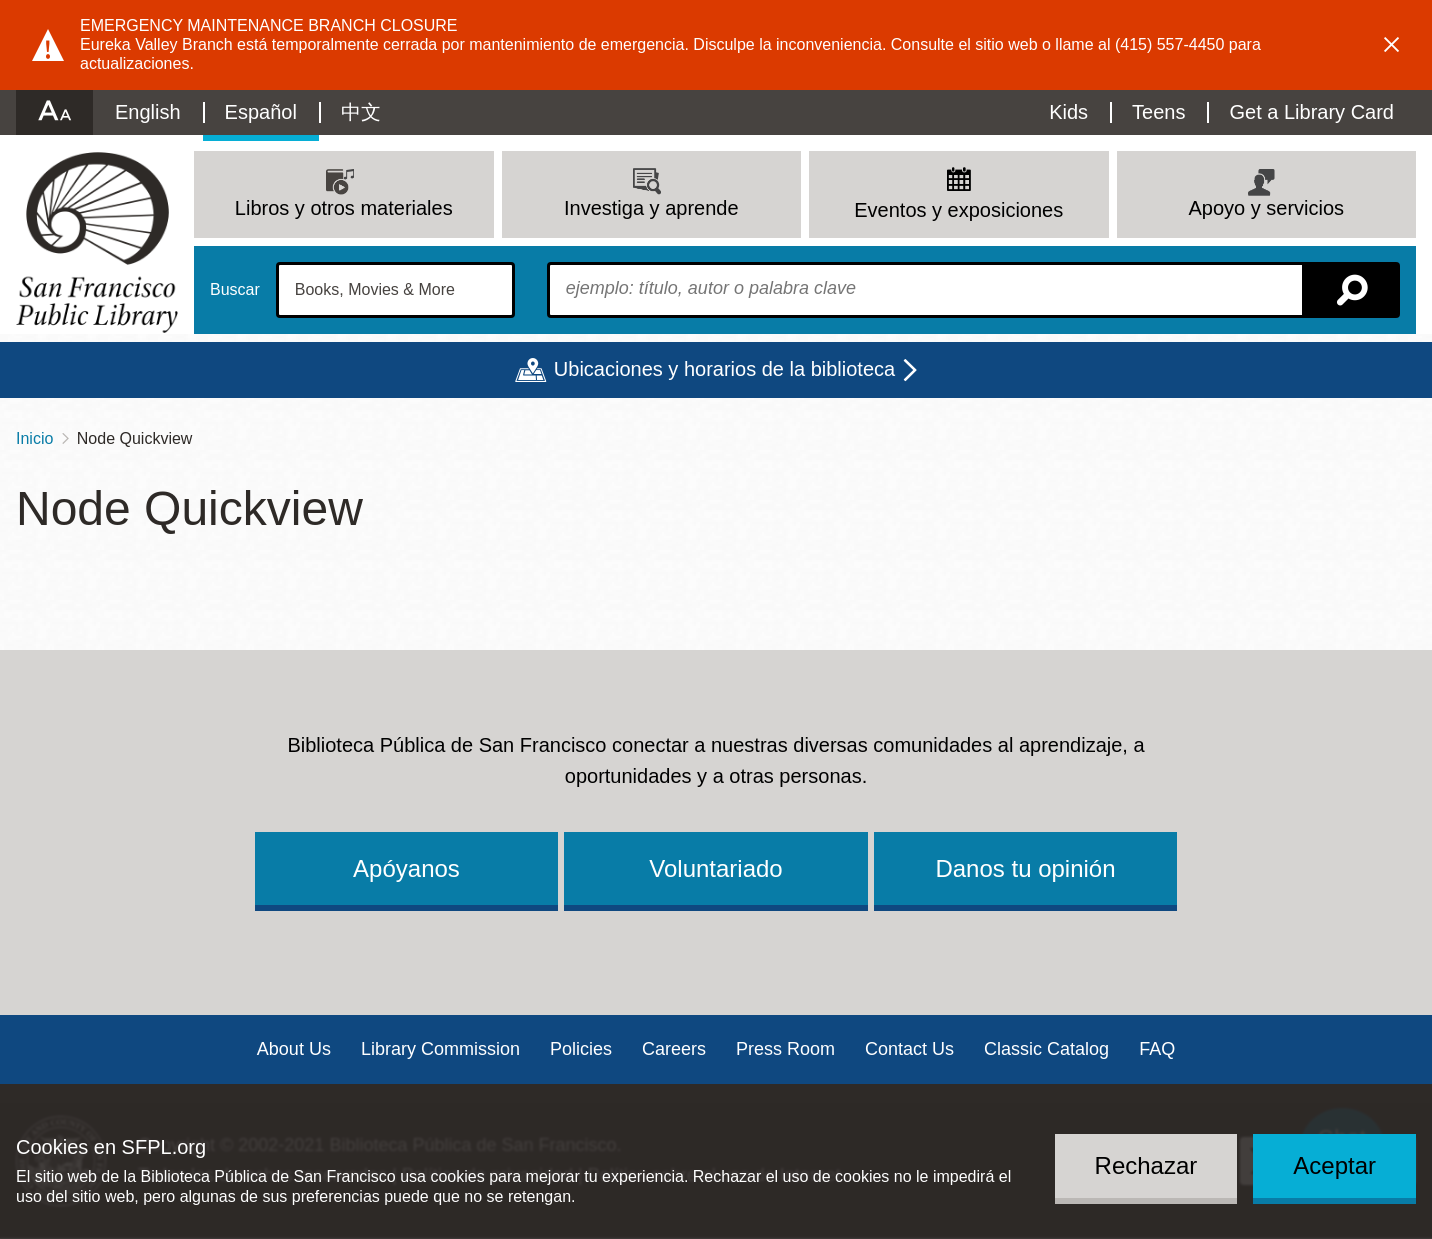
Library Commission (440, 1049)
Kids (1068, 112)
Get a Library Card (1311, 112)
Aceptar (1334, 1165)
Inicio (34, 438)
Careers (674, 1049)
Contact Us (909, 1049)
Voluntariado (715, 868)
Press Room (785, 1049)
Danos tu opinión (1025, 868)
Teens (1158, 112)
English (148, 112)
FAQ (1157, 1049)
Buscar (235, 290)
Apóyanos (406, 868)
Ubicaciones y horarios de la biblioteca (724, 369)
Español (261, 112)
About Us (294, 1049)
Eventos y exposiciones (958, 210)
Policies (581, 1049)
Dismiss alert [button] (1392, 45)
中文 (361, 112)
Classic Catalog (1046, 1049)
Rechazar (1146, 1165)
